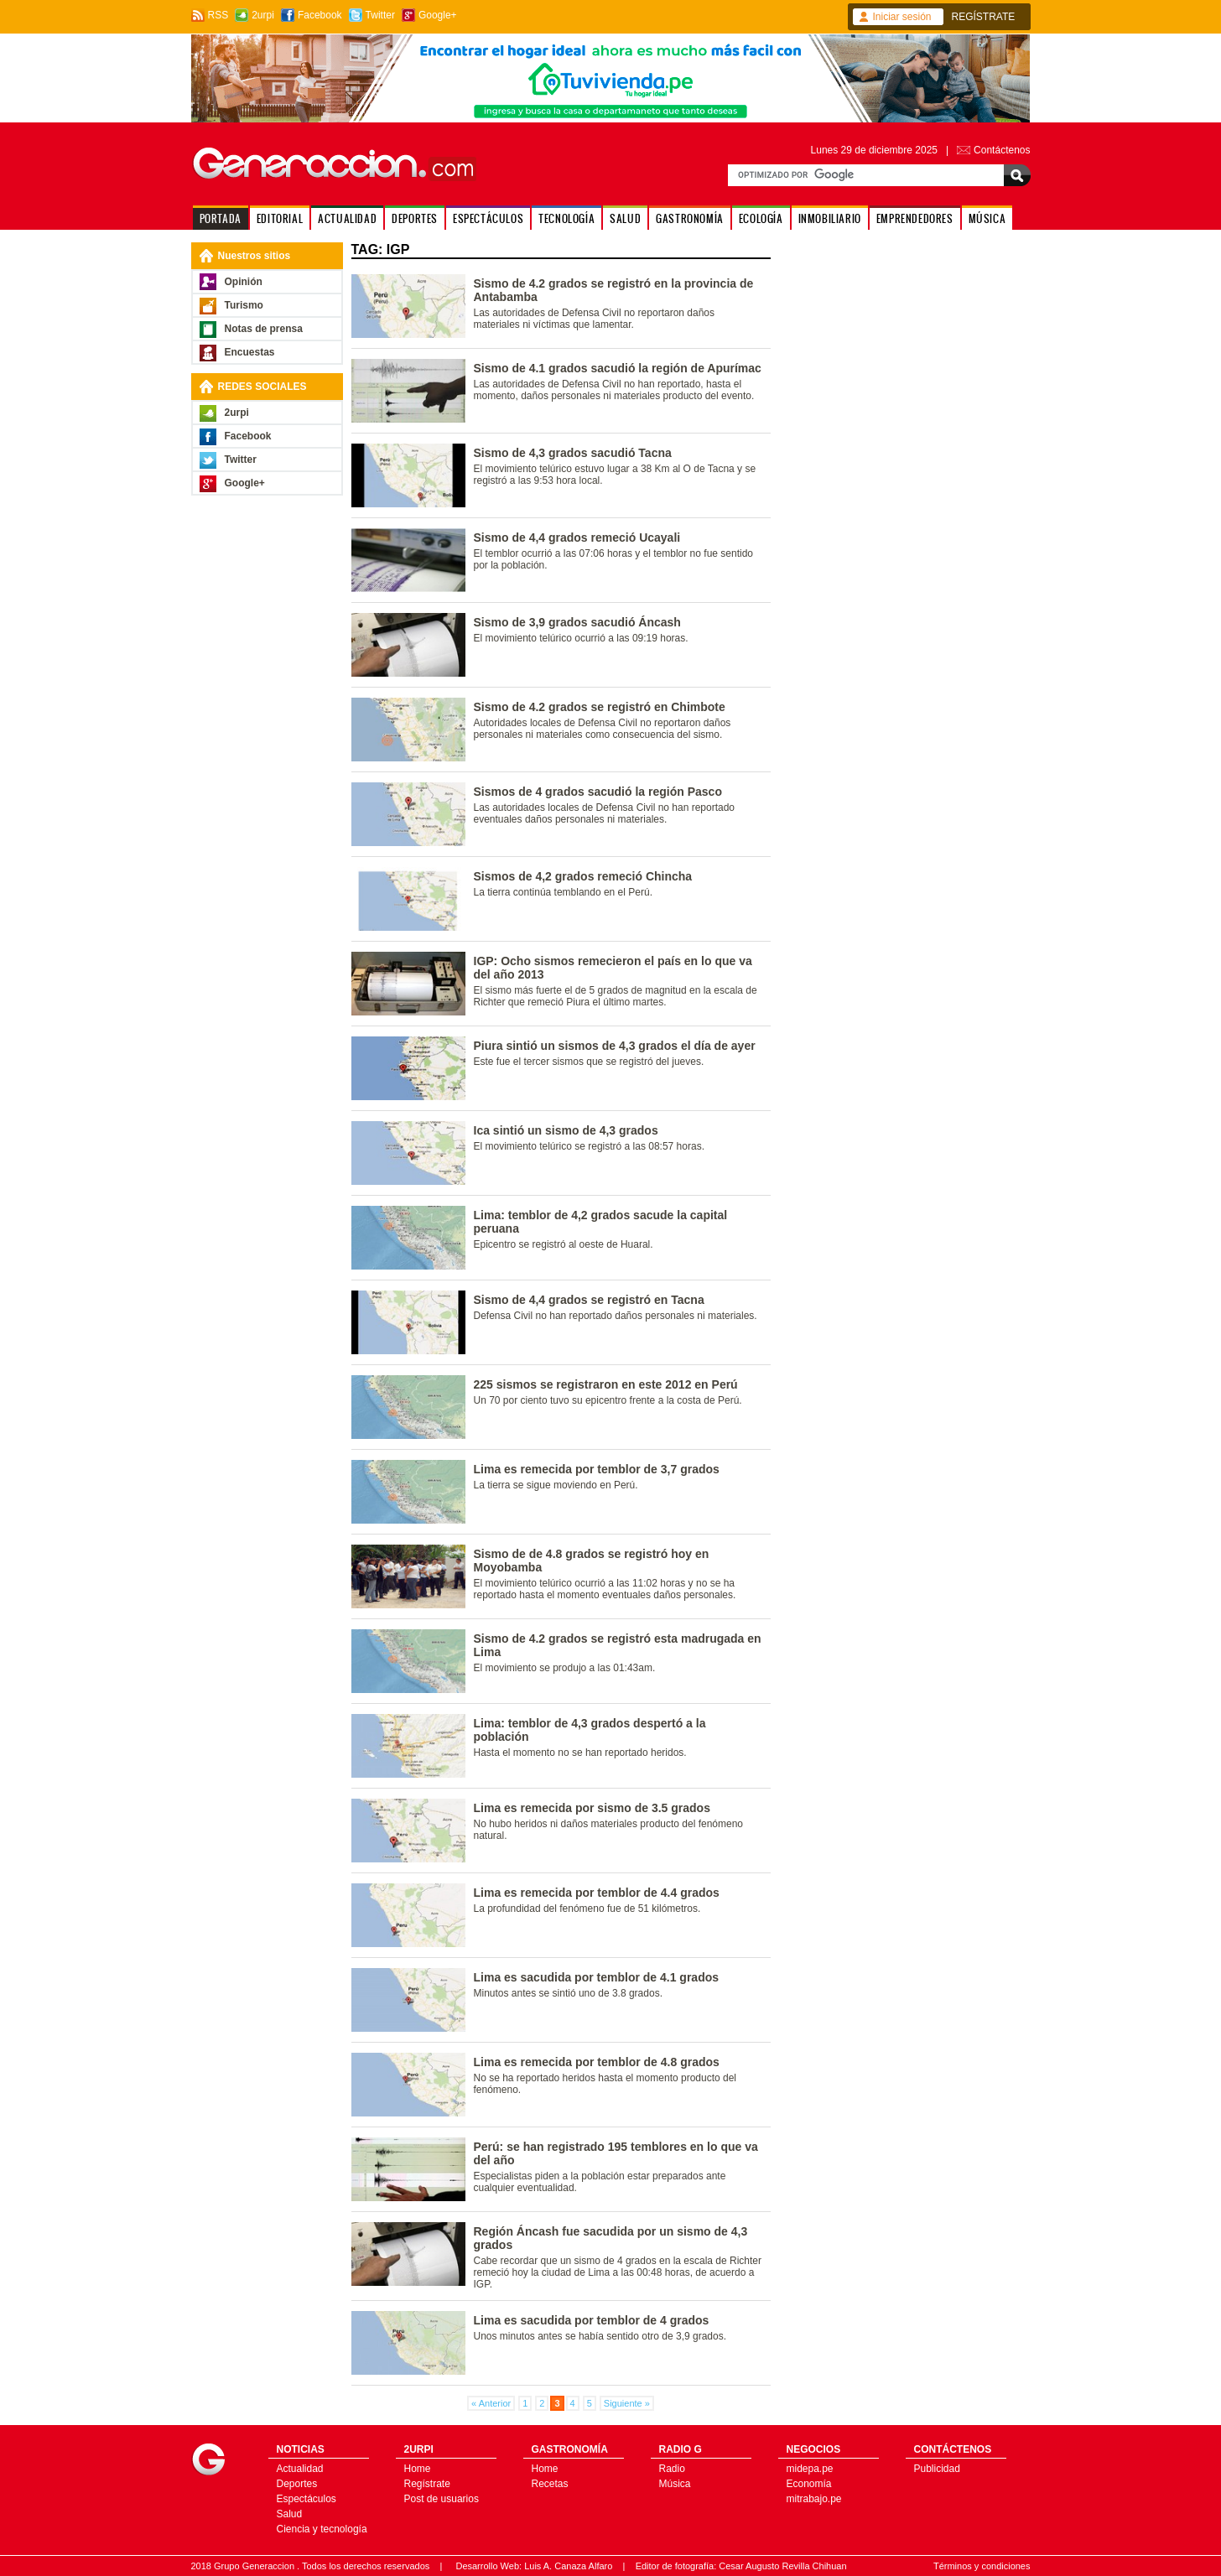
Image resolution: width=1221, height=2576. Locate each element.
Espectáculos (306, 2499)
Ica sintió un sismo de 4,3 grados (566, 1130)
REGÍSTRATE (984, 17)
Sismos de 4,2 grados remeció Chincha (583, 876)
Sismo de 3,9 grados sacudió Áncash (577, 622)
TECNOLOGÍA (566, 218)
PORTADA (221, 218)
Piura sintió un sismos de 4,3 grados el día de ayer (615, 1045)
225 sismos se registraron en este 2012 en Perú (606, 1384)
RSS (218, 15)
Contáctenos (1002, 150)
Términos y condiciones (982, 2566)
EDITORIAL (280, 218)
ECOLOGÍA (761, 218)
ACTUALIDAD (347, 218)
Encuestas (250, 352)
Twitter (380, 15)
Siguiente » (627, 2403)
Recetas (550, 2484)
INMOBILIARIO (829, 218)
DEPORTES (415, 218)
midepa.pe (810, 2469)
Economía (809, 2484)
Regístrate (427, 2484)
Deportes (297, 2484)
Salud (290, 2514)
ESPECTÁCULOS (488, 218)
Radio (672, 2469)
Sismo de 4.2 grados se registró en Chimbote (599, 707)
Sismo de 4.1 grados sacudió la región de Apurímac (617, 368)
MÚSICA (987, 218)
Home (417, 2469)
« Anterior (491, 2403)
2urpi (263, 15)
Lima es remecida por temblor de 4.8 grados (597, 2062)
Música (675, 2484)
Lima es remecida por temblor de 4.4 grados (597, 1892)
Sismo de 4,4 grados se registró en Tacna (589, 1299)
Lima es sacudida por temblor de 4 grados (591, 2320)
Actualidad (300, 2469)
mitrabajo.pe (814, 2499)
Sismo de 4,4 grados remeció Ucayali (577, 537)
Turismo (244, 305)
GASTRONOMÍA (690, 218)
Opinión (243, 282)
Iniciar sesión (902, 17)
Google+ (437, 15)
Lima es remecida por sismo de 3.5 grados (592, 1808)
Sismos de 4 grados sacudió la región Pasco (598, 791)
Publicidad (937, 2469)
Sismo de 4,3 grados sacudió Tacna (573, 453)
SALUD (625, 218)
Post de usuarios (441, 2499)
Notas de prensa (264, 329)
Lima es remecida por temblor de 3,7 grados (597, 1469)
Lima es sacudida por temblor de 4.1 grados (597, 1977)
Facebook (320, 15)
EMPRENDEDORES (914, 218)
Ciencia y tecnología (322, 2529)
